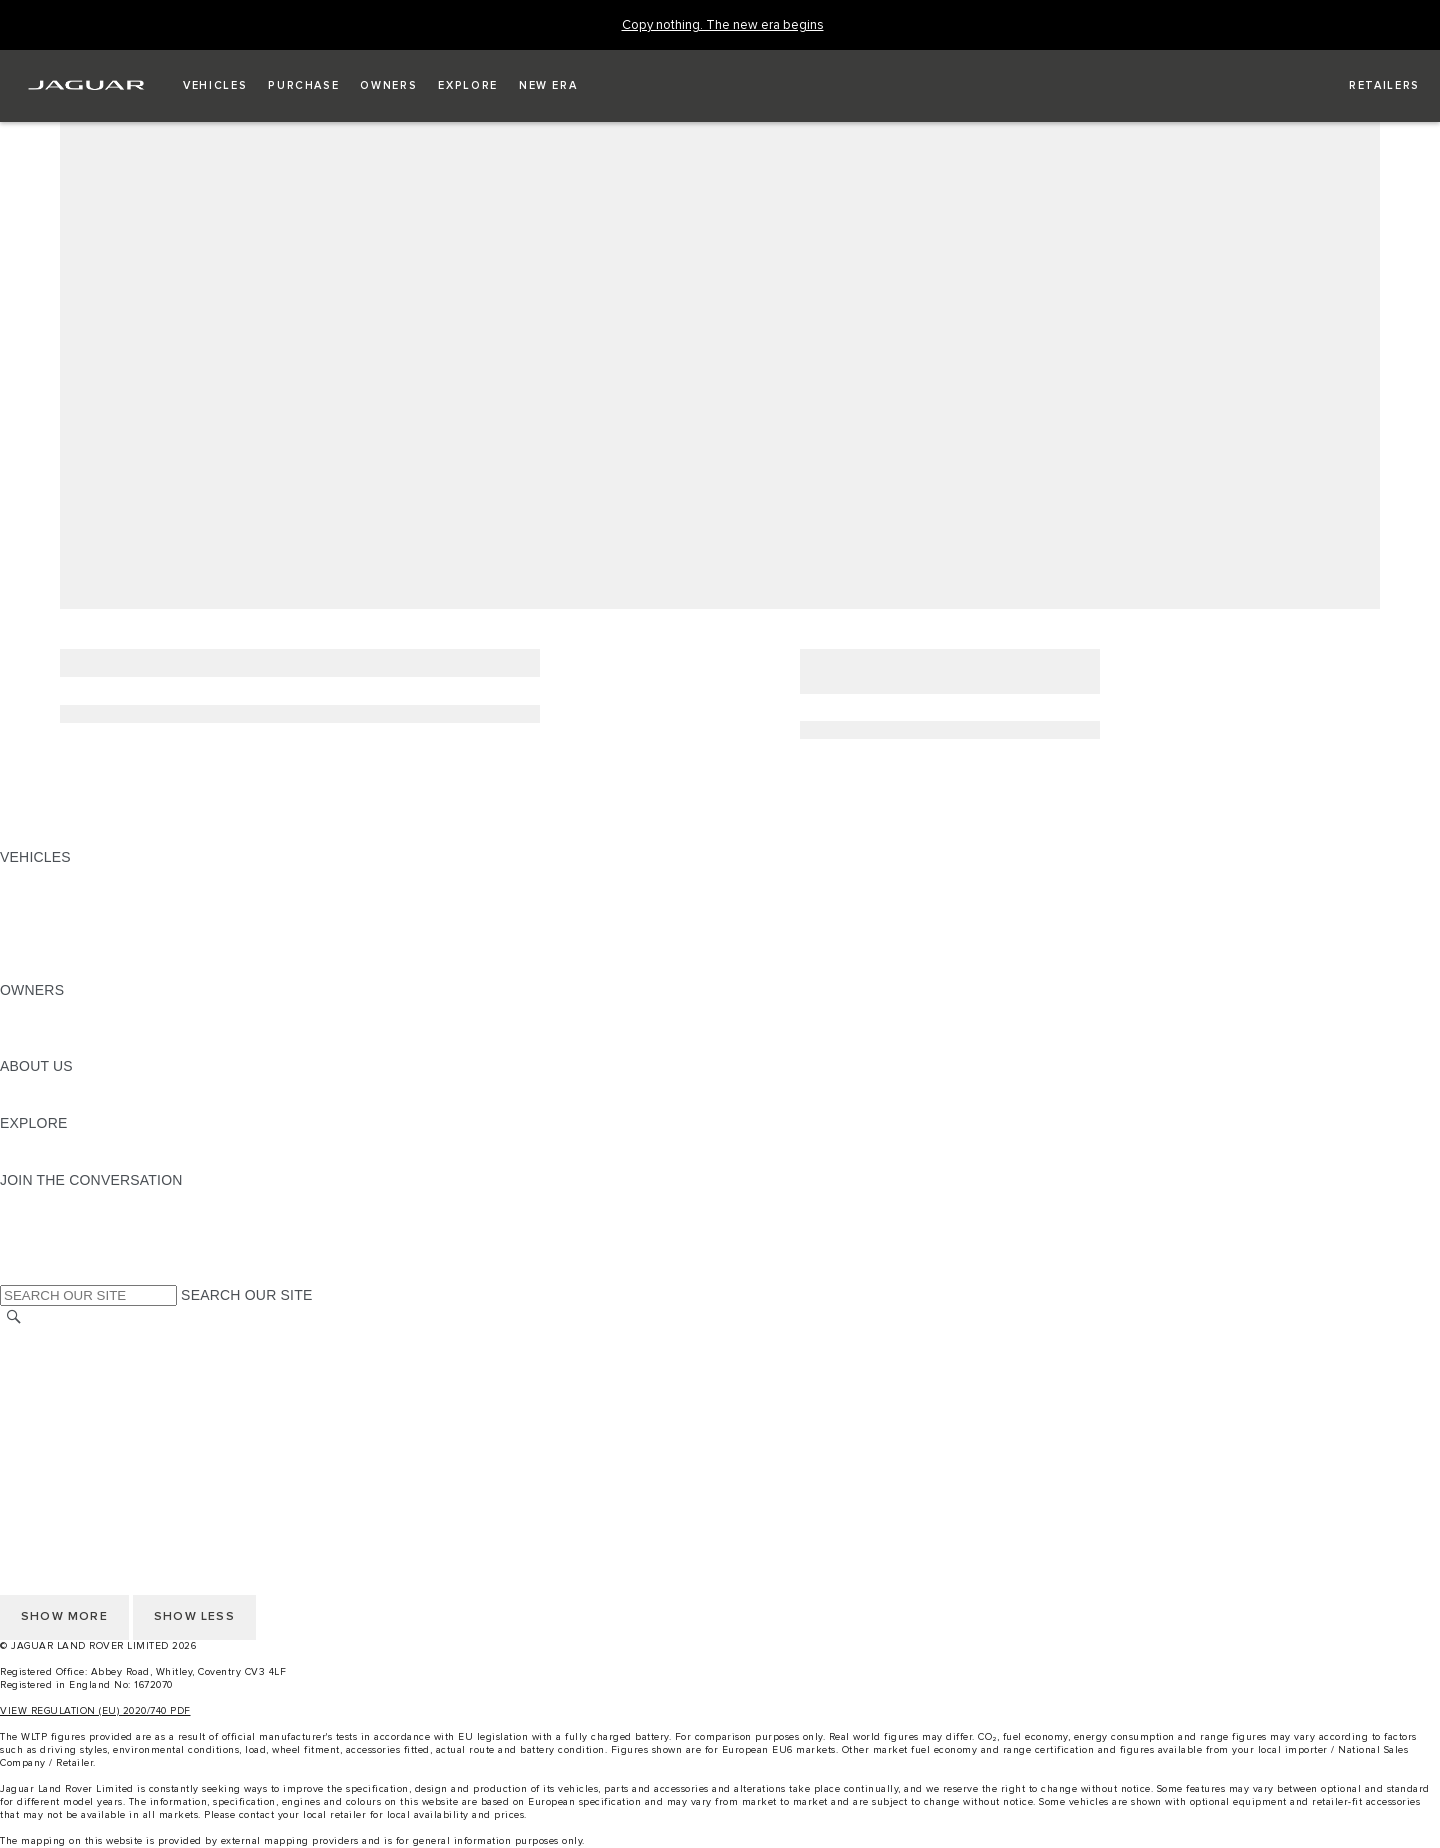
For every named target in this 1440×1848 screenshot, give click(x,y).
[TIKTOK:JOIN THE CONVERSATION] (33, 1218)
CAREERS (34, 1357)
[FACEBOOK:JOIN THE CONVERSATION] (47, 1256)
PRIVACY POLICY (59, 1414)
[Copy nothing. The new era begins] (723, 25)
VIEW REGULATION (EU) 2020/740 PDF (95, 1711)
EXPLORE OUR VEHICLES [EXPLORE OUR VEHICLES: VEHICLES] (89, 895)
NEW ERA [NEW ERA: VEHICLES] (33, 971)
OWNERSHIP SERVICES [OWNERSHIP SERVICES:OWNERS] (82, 1009)
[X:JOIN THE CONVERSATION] (14, 1275)
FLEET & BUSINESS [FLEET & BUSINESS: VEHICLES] (67, 933)
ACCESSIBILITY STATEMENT (97, 1452)
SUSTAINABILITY (57, 1104)
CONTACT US (46, 1395)
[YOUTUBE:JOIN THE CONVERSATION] (42, 1237)
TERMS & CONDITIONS (79, 1376)
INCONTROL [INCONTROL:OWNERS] (42, 1028)
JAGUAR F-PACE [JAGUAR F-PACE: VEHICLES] (57, 876)
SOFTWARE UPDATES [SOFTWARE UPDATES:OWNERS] (75, 1047)
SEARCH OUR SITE (246, 1295)
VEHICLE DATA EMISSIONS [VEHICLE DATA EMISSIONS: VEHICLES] (92, 952)
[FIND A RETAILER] (1366, 86)
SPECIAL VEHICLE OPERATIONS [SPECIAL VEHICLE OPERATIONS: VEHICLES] (111, 914)
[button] (215, 86)
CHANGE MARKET (62, 1338)
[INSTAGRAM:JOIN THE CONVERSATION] (50, 1199)
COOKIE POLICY (56, 1433)
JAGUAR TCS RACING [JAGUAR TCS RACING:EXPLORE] (75, 1142)
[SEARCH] (14, 1317)
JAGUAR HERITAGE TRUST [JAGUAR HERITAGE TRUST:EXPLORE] (93, 1161)
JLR (13, 1085)
